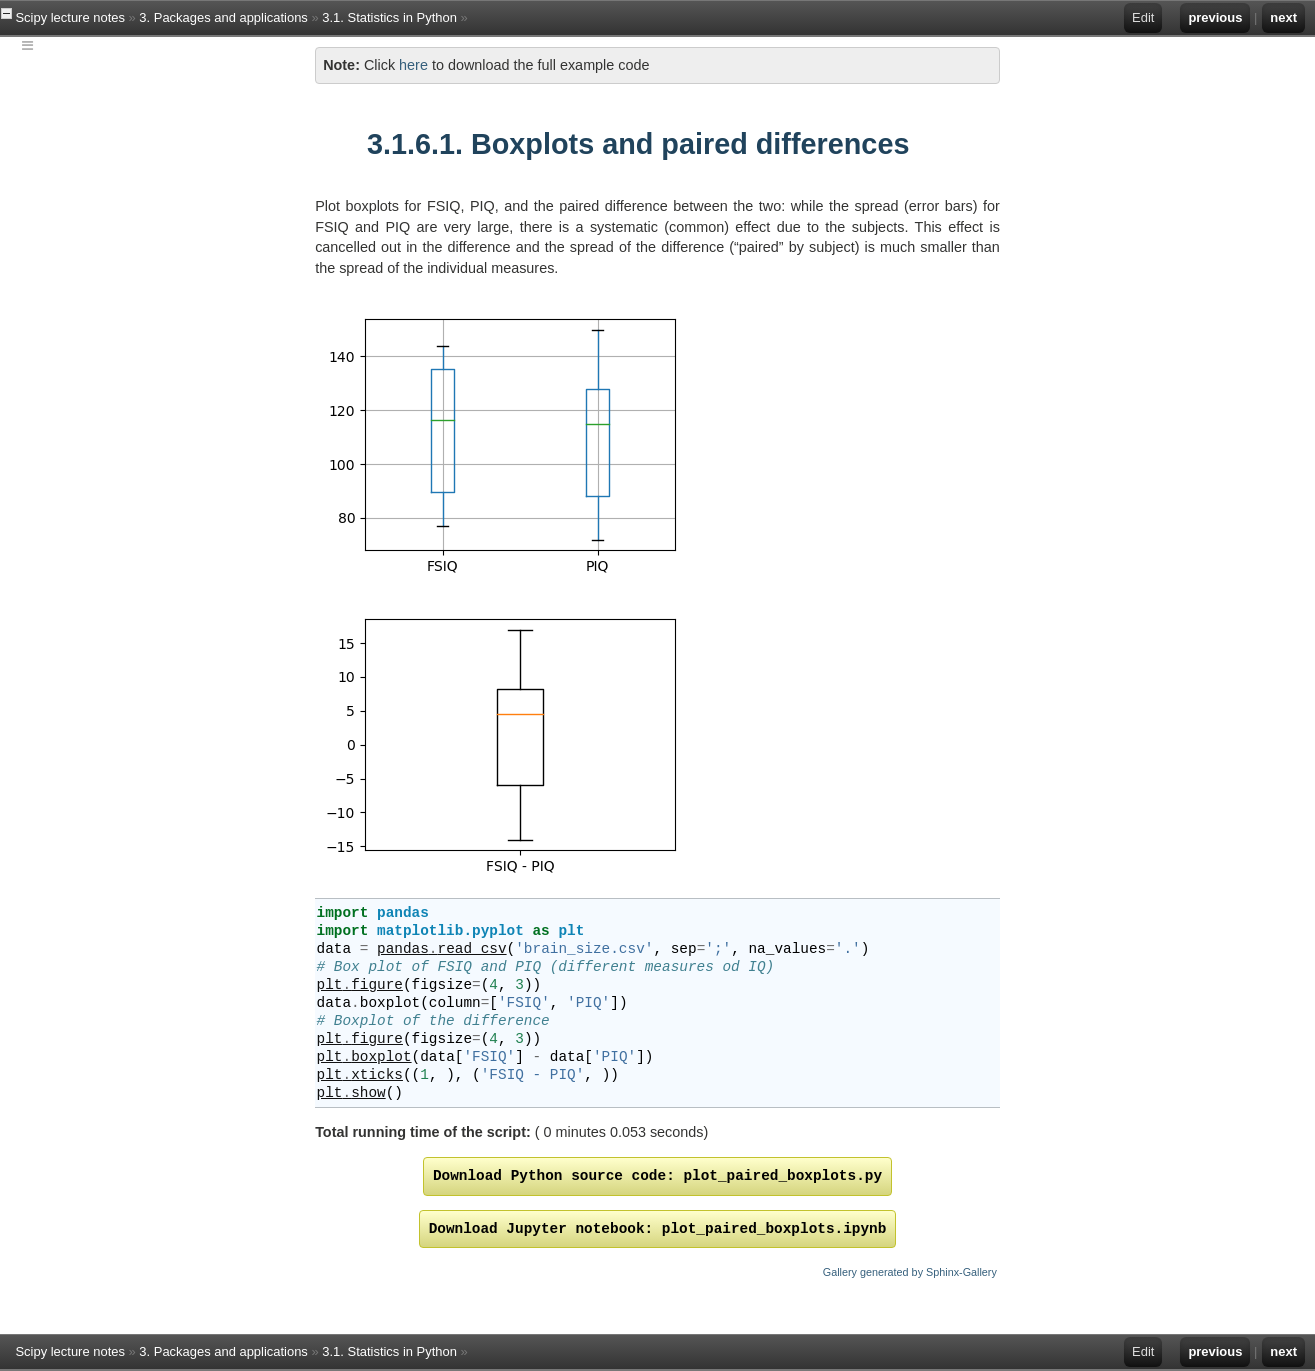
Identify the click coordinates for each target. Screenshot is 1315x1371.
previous (1215, 17)
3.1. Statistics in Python (389, 17)
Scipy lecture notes (69, 17)
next (1283, 17)
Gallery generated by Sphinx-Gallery (910, 1272)
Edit (1143, 17)
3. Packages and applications (223, 17)
